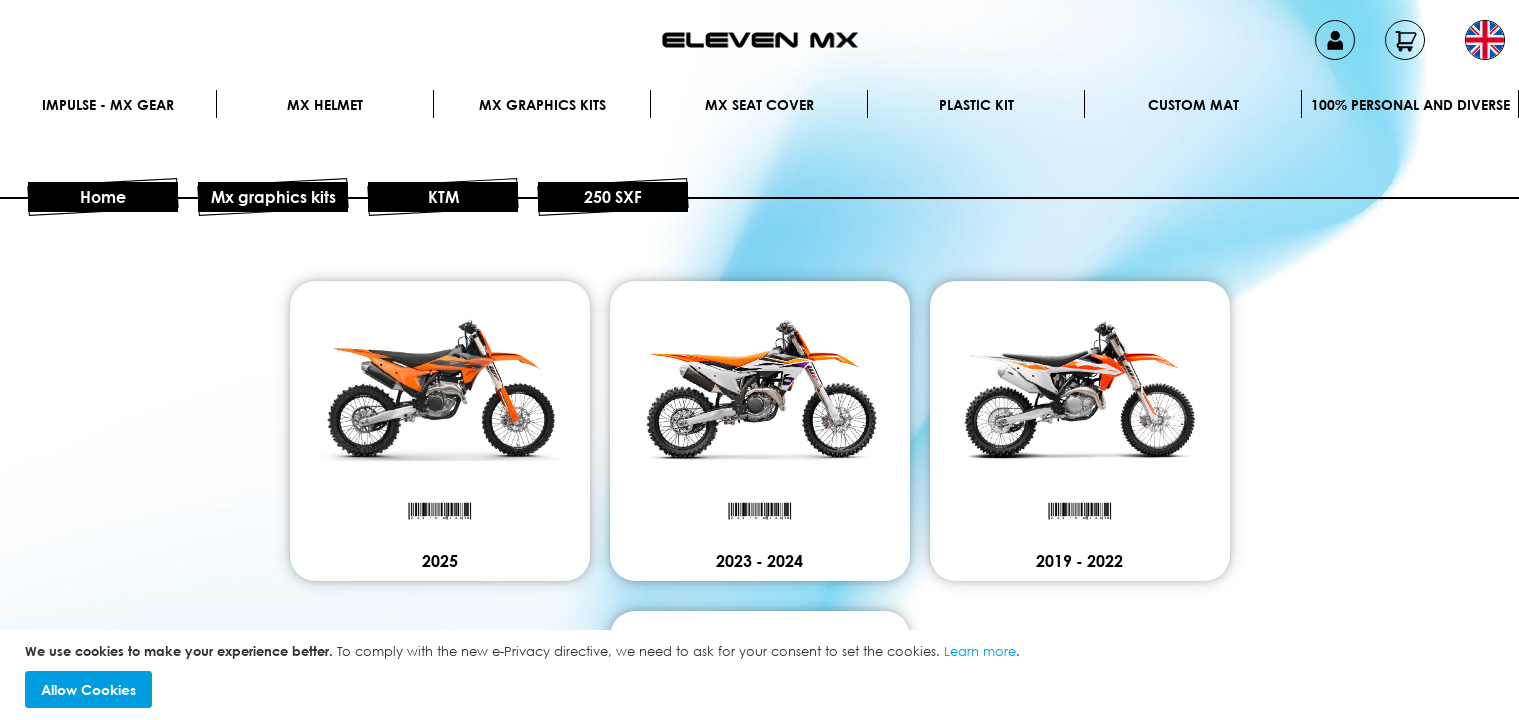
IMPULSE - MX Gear (108, 104)
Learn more (980, 651)
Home (103, 197)
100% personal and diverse (1410, 104)
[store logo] (760, 40)
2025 (440, 561)
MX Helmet (325, 104)
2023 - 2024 (759, 561)
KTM (443, 197)
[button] (1485, 40)
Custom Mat (1193, 104)
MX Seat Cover (759, 104)
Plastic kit (976, 104)
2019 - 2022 (1079, 561)
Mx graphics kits (542, 104)
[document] (762, 675)
